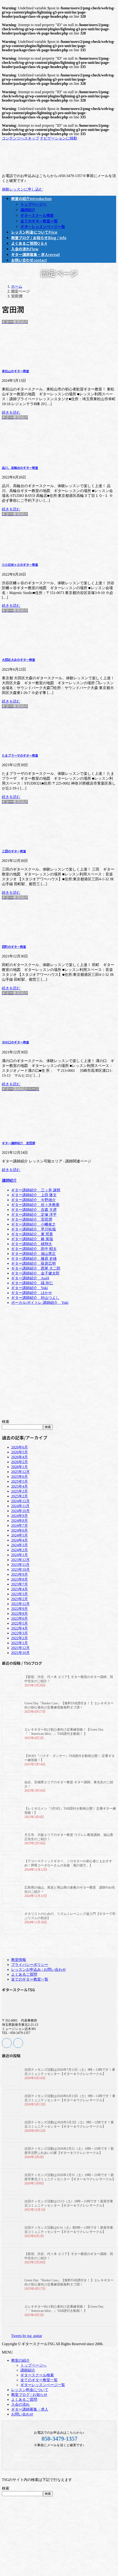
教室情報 (18, 1960)
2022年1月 (19, 1643)
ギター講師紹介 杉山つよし (35, 1298)
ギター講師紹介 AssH (30, 1278)
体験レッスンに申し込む (22, 189)
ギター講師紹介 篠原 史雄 (34, 1259)
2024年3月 (19, 1545)
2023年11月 (20, 1565)
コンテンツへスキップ (20, 138)
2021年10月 (20, 1653)
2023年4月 (19, 1589)
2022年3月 (19, 1633)
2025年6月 (19, 1477)
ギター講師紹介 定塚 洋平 (34, 1214)
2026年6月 (19, 1447)
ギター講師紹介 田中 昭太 (34, 1249)
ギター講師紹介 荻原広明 (33, 1263)
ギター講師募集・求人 (29, 2409)
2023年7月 (19, 1584)
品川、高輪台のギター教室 (20, 467)
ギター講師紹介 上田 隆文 (34, 1195)
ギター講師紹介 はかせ (31, 1293)
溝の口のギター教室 (15, 1042)
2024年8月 (19, 1521)
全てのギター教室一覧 (39, 221)
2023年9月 (19, 1574)
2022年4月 (19, 1628)
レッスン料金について (29, 2390)
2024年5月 (19, 1535)
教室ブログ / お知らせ (29, 2395)
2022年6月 (19, 1618)
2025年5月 (19, 1481)
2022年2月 (19, 1638)
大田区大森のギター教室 (18, 659)
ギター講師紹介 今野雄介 (33, 1200)
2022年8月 (19, 1614)
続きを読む (11, 412)
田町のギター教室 (14, 946)
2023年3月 (19, 1594)
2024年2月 (19, 1550)
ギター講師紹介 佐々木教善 (35, 1205)
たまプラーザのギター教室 (20, 755)
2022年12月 (20, 1604)
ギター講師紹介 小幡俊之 (33, 1224)
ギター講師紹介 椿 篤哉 (32, 1239)
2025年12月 (20, 1472)
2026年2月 (19, 1462)
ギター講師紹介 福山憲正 (33, 1254)
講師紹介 (27, 209)
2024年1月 (19, 1555)
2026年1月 (19, 1467)
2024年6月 (19, 1530)
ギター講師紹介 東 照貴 (32, 1234)
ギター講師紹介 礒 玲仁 (32, 1283)
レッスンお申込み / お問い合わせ (38, 1969)
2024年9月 (19, 1516)
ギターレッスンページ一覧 (42, 226)
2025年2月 (19, 1496)
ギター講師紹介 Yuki (29, 1288)
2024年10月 (20, 1511)
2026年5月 (19, 1452)
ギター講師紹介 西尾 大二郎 (35, 1268)
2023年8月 (19, 1579)
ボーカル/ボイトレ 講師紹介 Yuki (40, 1303)
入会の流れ (20, 2404)
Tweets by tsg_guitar (26, 2336)
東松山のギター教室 (15, 371)
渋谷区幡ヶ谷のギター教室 (20, 564)
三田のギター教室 (14, 851)
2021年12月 (20, 1648)
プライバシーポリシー (29, 1965)
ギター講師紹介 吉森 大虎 (34, 1210)
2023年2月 (19, 1599)
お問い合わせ (22, 2414)
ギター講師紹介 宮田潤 (18, 1143)
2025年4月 (19, 1486)
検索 (5, 1422)
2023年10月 (20, 1570)
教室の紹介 (20, 2360)
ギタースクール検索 (37, 215)
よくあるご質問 (24, 1974)
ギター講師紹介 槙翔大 (31, 1244)
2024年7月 (19, 1525)
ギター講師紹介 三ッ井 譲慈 (35, 1190)
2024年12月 (20, 1501)
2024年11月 (20, 1506)
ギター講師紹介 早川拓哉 (33, 1229)
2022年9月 (19, 1609)
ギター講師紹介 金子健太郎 (35, 1273)
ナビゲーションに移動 (58, 138)
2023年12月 (20, 1560)
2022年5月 (19, 1623)
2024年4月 (19, 1540)
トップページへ (33, 204)
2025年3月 (19, 1491)
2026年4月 (19, 1457)
